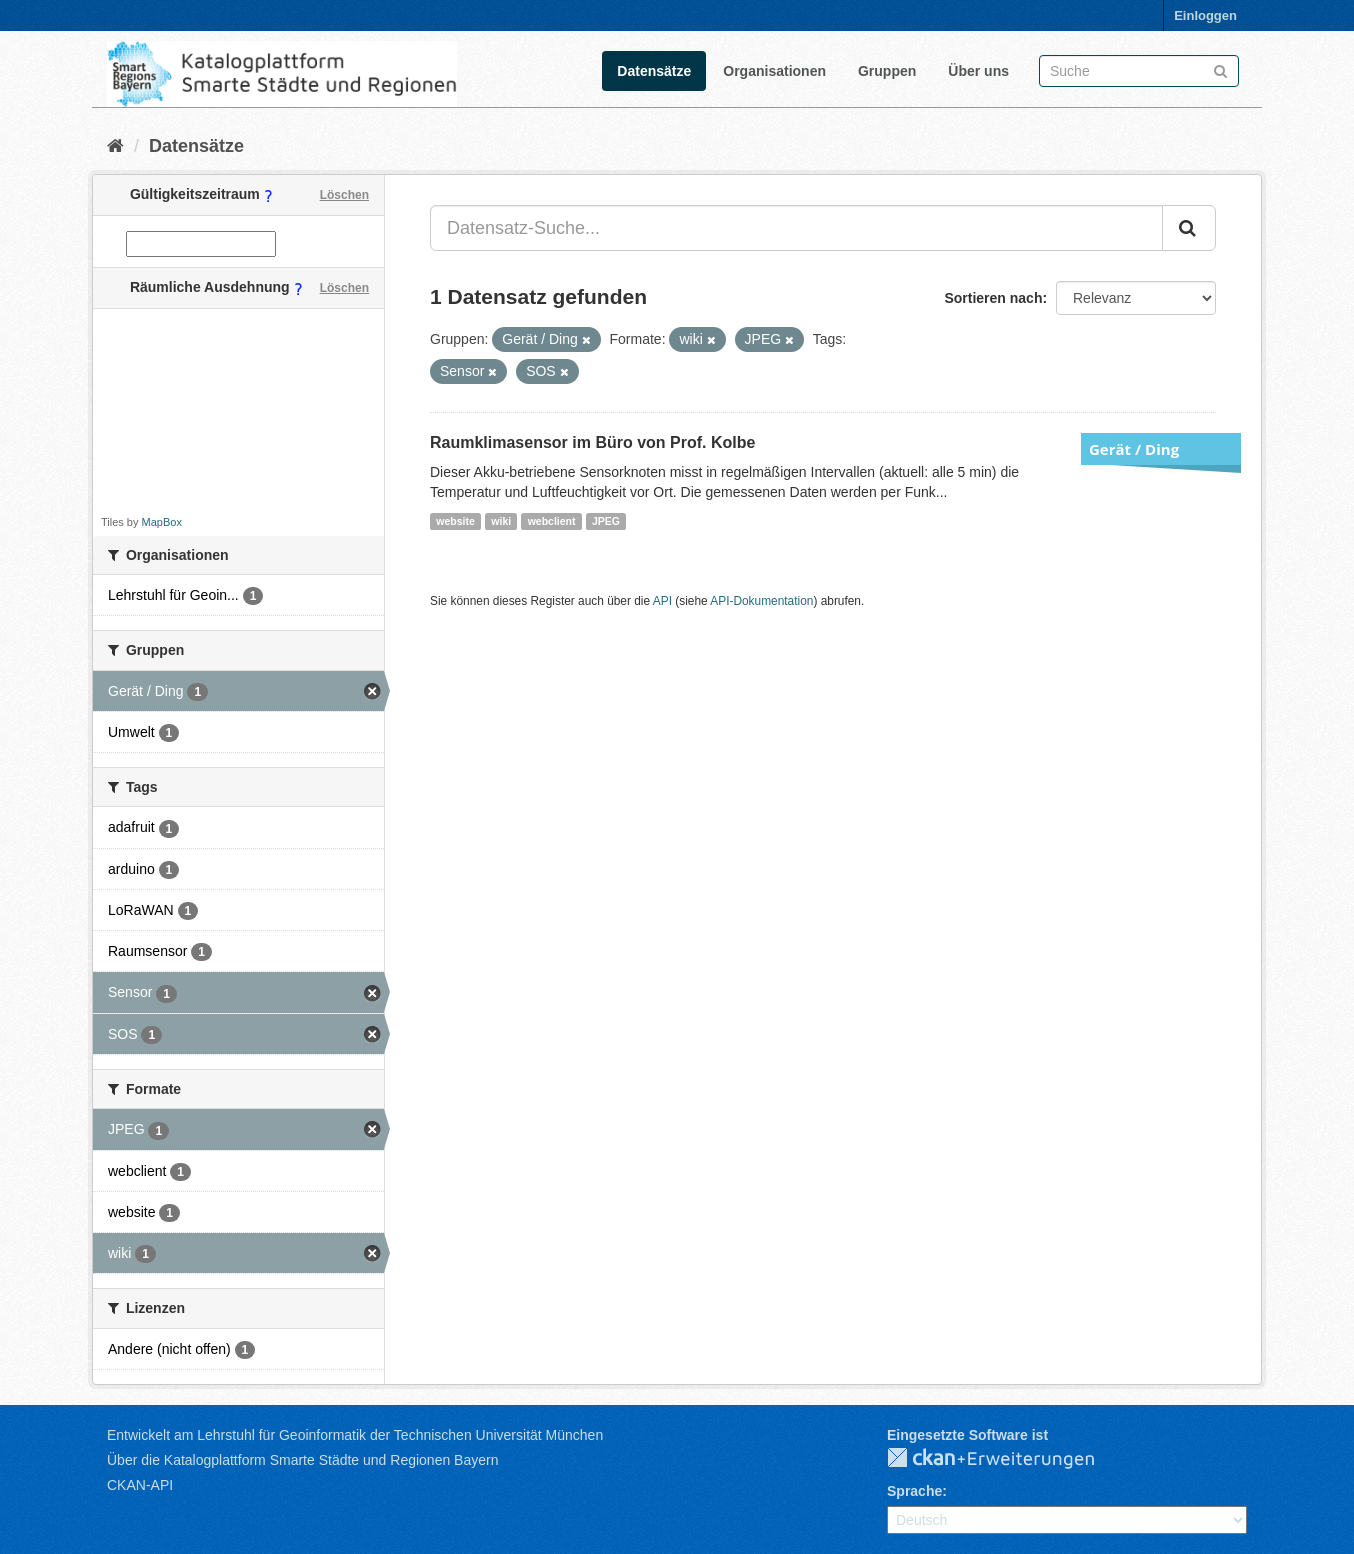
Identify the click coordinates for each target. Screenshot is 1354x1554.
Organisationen (774, 71)
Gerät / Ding (1134, 449)
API (662, 601)
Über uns (978, 71)
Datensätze (654, 71)
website (455, 521)
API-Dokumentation (761, 601)
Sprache (914, 1491)
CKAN (1007, 1459)
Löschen (344, 195)
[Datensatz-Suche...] (796, 228)
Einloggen (1205, 15)
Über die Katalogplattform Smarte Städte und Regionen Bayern (302, 1460)
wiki (501, 521)
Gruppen (887, 71)
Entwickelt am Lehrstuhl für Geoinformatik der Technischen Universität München (355, 1435)
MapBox (162, 522)
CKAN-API (140, 1485)
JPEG (606, 521)
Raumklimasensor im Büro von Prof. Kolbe (592, 442)
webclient (552, 521)
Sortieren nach (993, 298)
